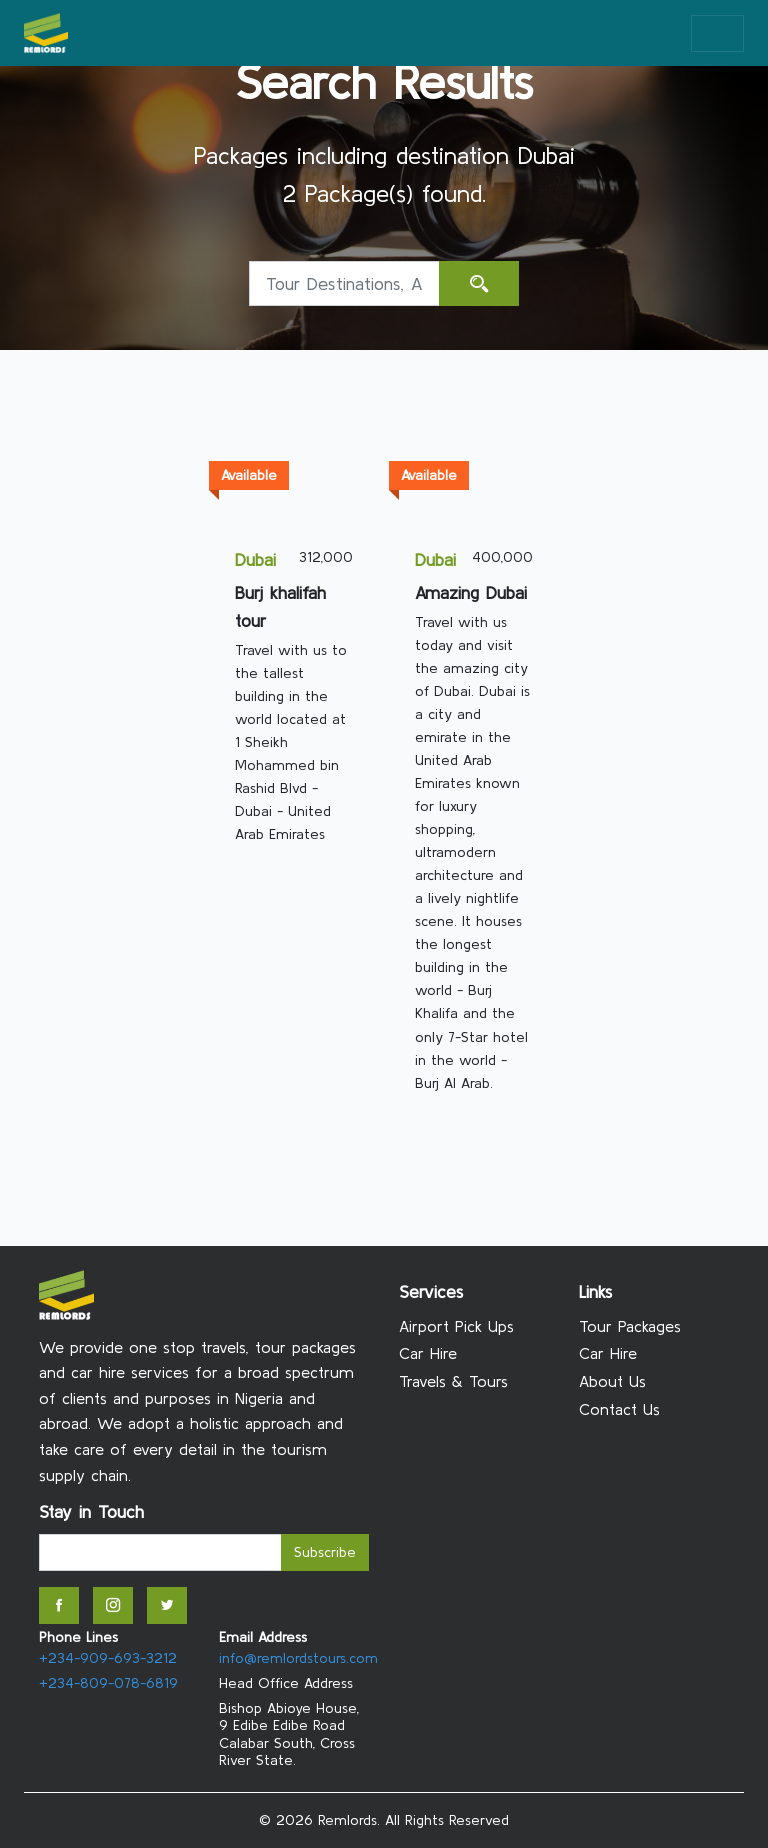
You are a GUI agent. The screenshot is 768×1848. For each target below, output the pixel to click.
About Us (612, 1381)
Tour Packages (630, 1326)
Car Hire (428, 1353)
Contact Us (619, 1409)
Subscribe (325, 1552)
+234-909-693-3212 (108, 1658)
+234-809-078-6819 (108, 1683)
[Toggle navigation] (717, 33)
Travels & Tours (453, 1381)
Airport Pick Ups (456, 1326)
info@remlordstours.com (298, 1658)
